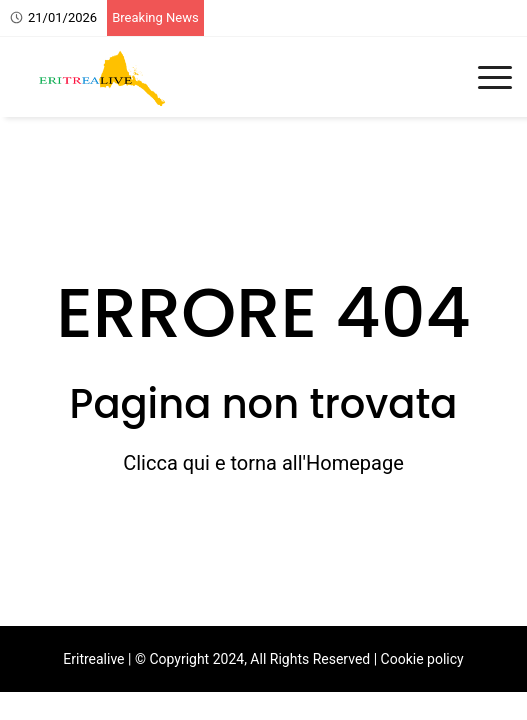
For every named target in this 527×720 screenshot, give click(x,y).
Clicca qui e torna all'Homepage (263, 463)
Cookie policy (422, 659)
